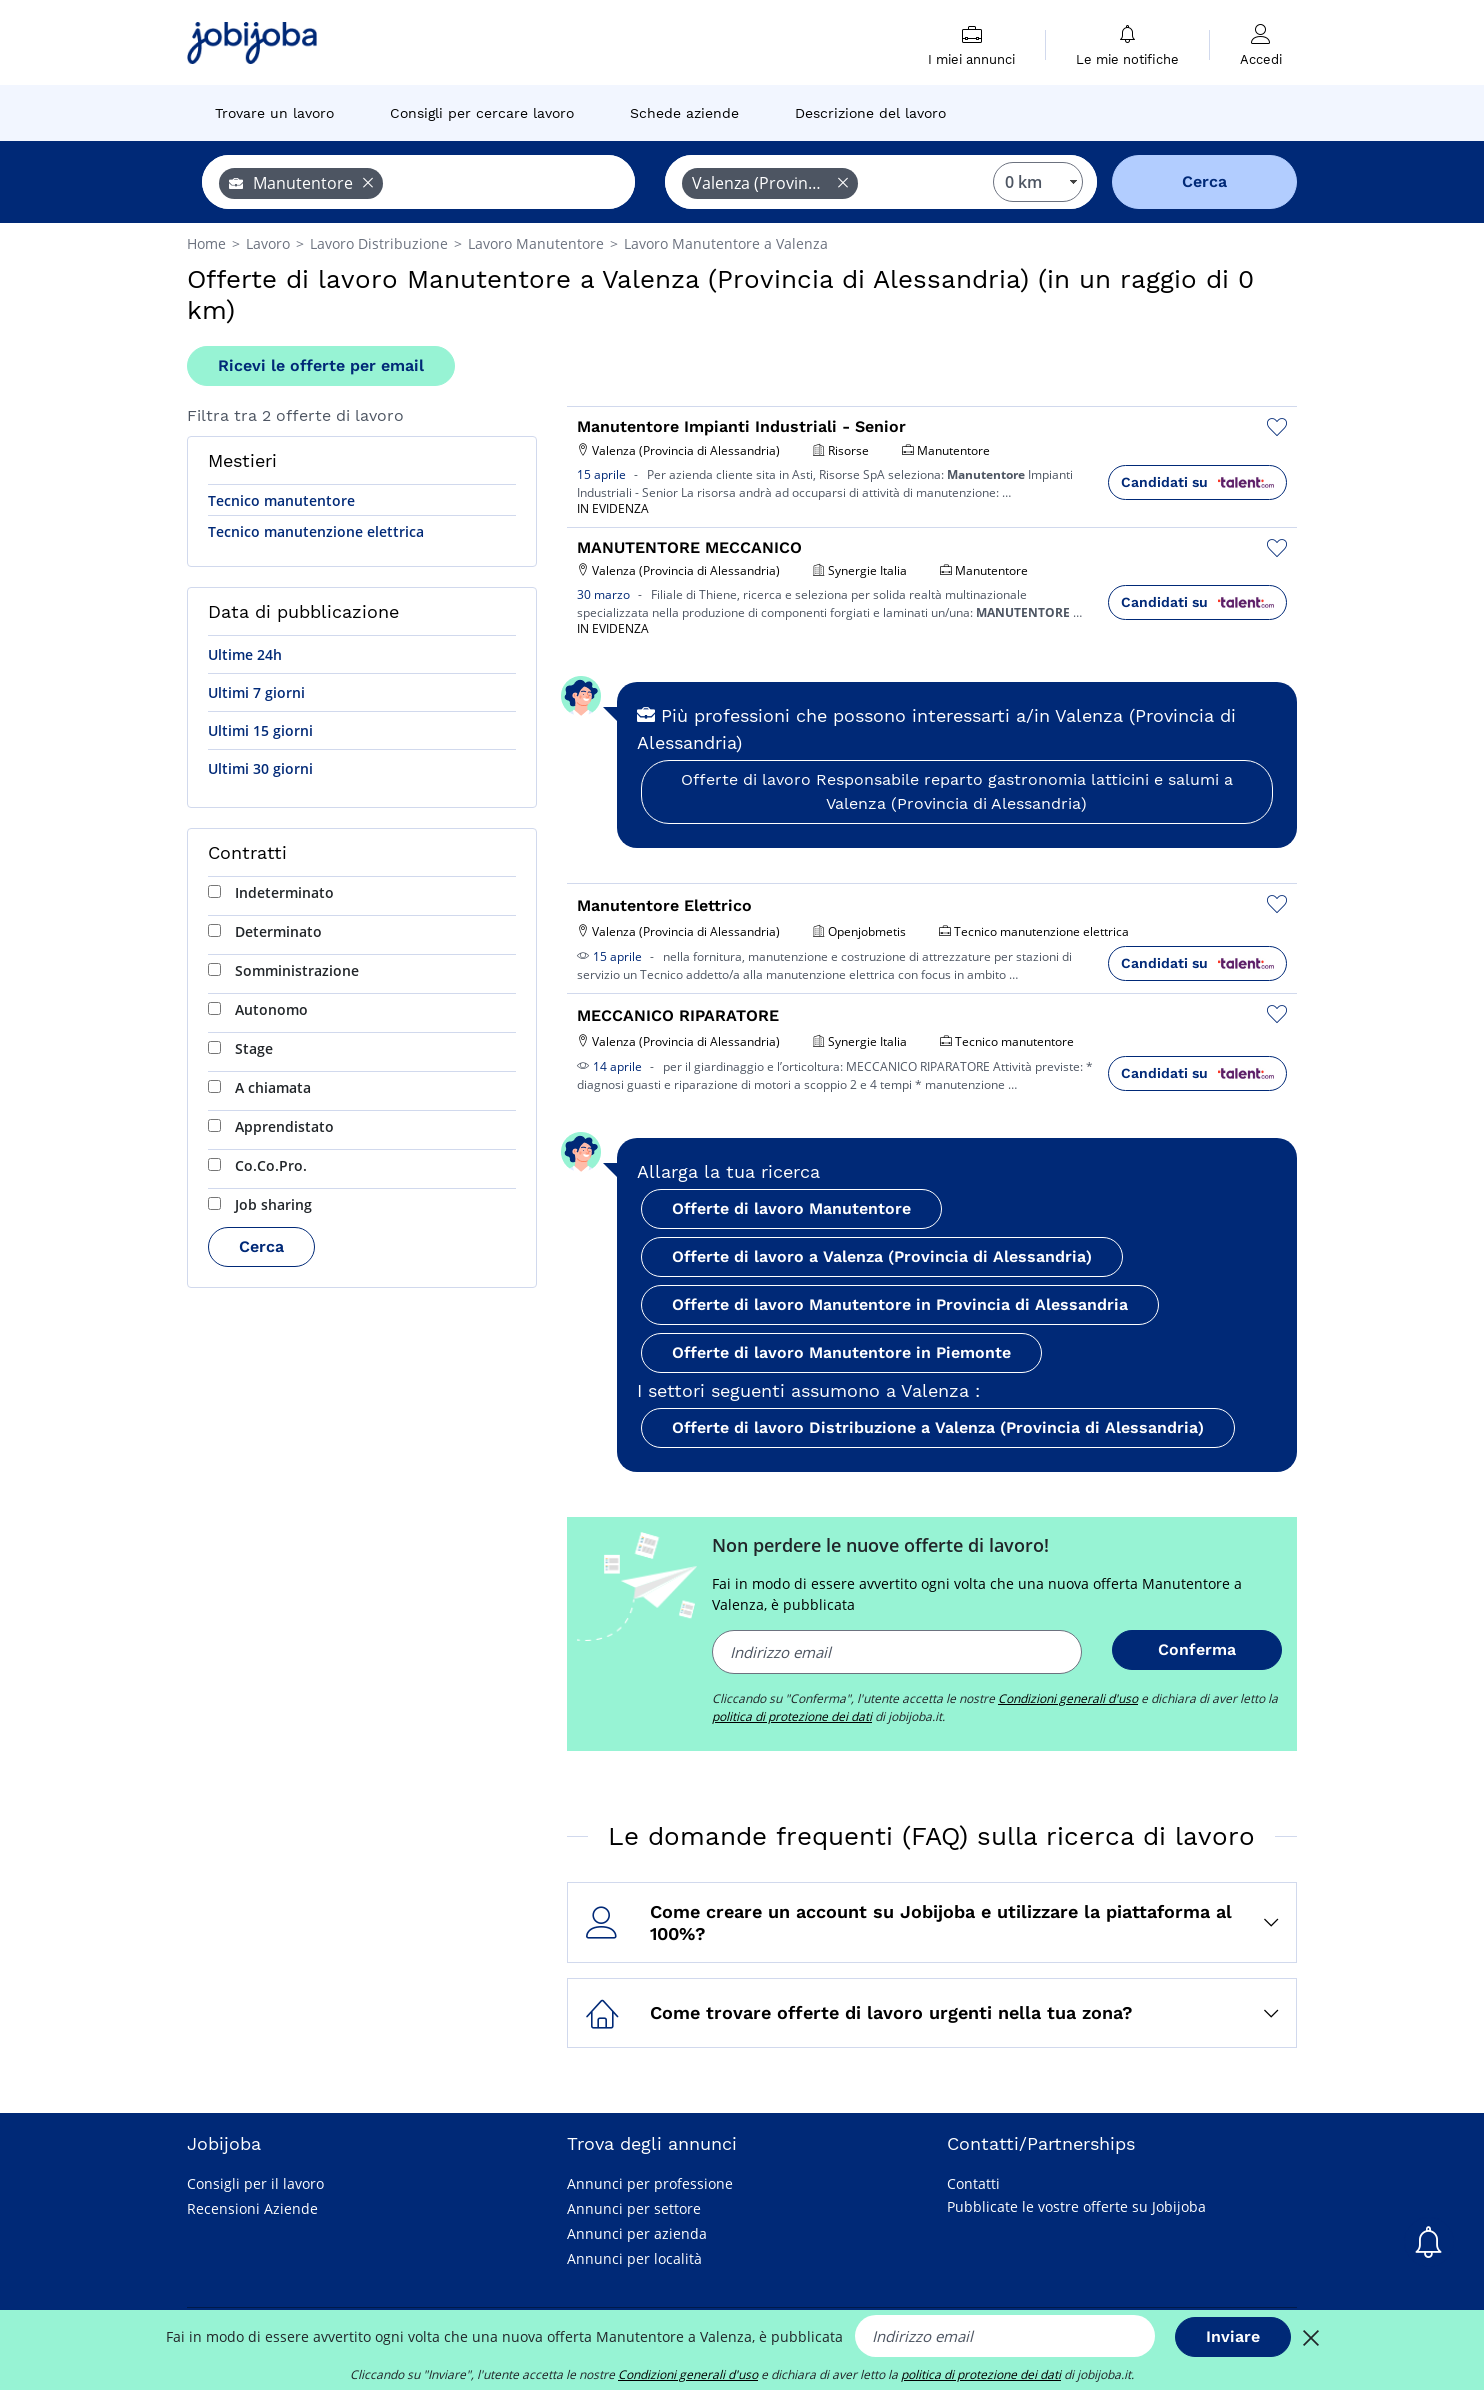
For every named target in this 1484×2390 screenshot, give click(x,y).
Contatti (973, 2183)
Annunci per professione (650, 2183)
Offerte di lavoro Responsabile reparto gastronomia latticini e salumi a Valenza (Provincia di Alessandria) (957, 791)
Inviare (1233, 2336)
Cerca (261, 1246)
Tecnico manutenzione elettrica (316, 531)
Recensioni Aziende (252, 2208)
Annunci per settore (634, 2208)
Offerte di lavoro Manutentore (791, 1208)
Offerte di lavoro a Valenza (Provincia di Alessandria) (882, 1256)
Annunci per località (634, 2258)
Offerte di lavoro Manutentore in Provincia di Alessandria (900, 1304)
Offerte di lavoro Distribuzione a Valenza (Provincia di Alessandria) (938, 1427)
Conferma (1197, 1649)
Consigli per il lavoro (255, 2183)
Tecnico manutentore (281, 500)
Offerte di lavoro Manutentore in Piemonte (841, 1352)
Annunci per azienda (637, 2233)
